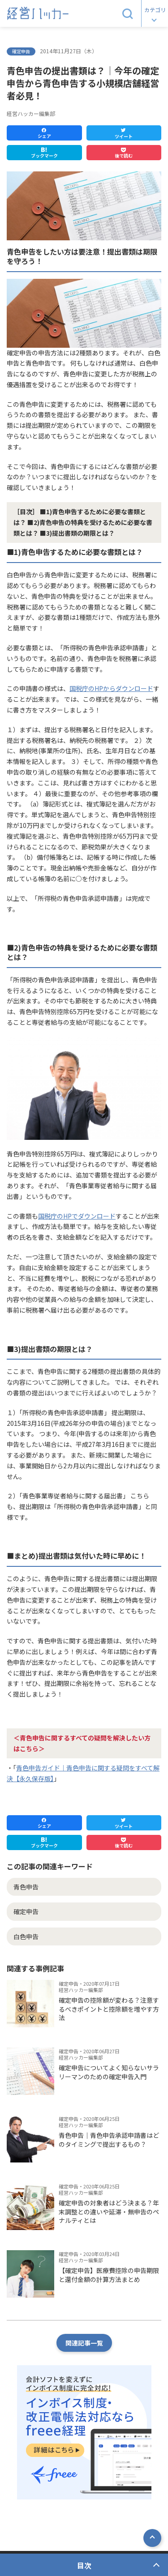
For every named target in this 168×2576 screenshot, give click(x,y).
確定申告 (26, 1911)
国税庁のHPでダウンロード (77, 1215)
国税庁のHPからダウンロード (111, 688)
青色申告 (26, 1886)
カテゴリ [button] (155, 9)
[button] (127, 13)
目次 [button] (84, 2565)
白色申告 (26, 1936)
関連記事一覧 (84, 2342)
